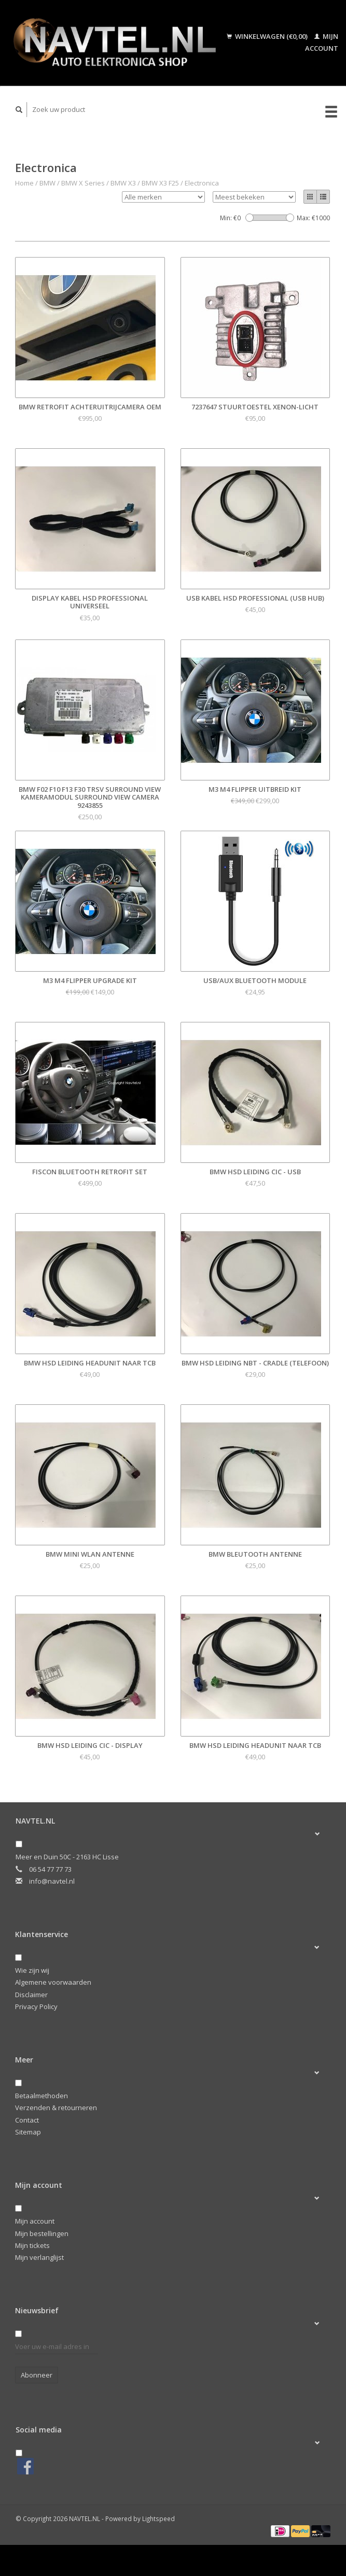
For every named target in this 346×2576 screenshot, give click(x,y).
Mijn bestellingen (41, 2233)
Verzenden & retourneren (56, 2107)
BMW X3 (123, 183)
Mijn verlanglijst (39, 2257)
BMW (47, 183)
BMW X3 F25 (160, 183)
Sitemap (28, 2132)
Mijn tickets (32, 2245)
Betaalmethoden (41, 2095)
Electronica (202, 183)
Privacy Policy (36, 2006)
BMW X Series (83, 183)
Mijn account (34, 2221)
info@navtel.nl (52, 1881)
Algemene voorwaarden (53, 1982)
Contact (27, 2120)
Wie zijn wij (32, 1970)
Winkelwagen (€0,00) (268, 36)
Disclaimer (31, 1994)
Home (24, 183)
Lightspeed (158, 2518)
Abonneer (36, 2375)
